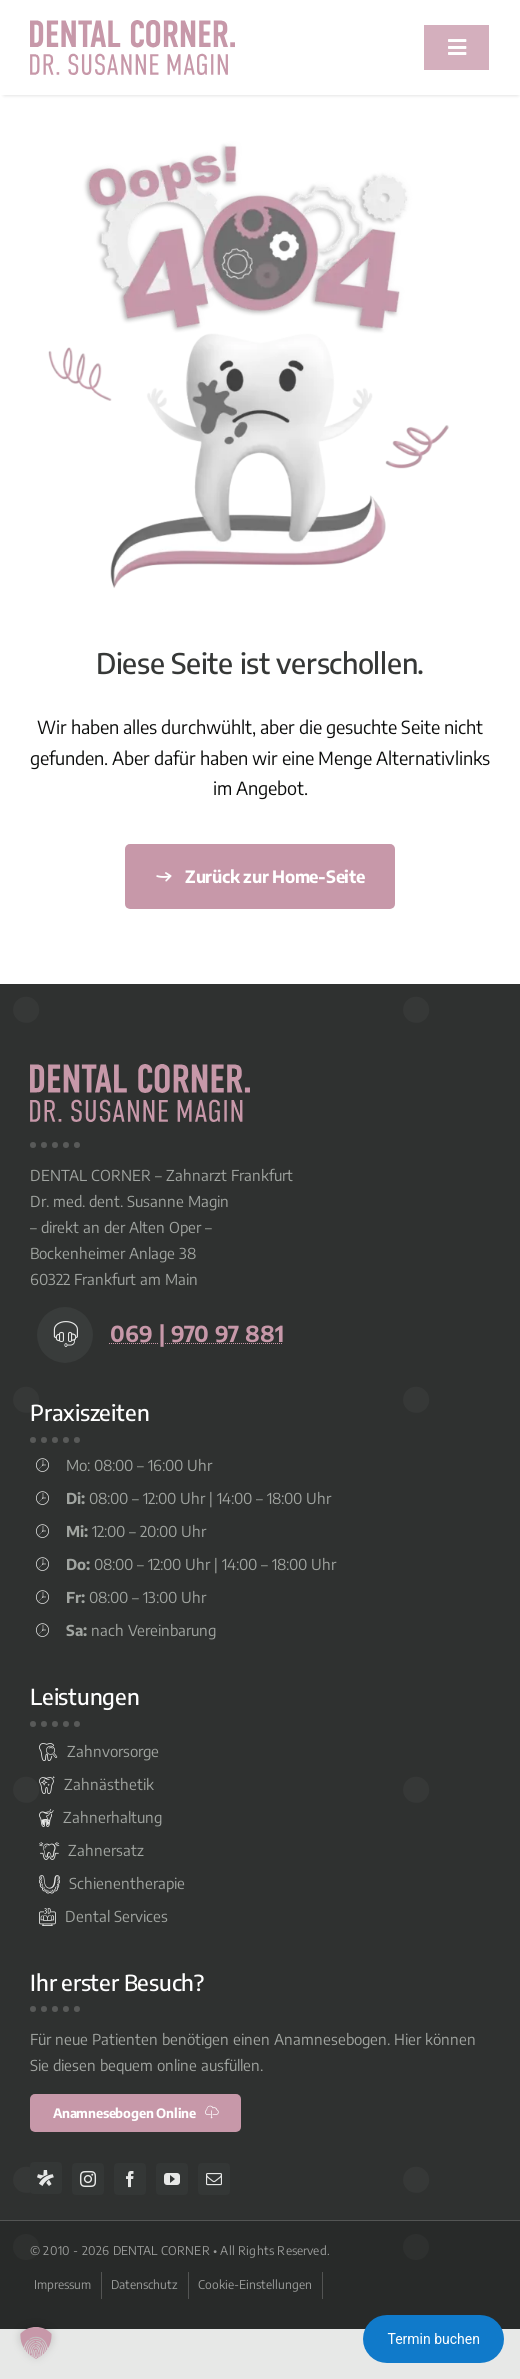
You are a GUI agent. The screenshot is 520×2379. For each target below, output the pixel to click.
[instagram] (88, 2179)
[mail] (214, 2179)
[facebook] (130, 2179)
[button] (36, 2343)
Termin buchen (433, 2339)
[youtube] (172, 2179)
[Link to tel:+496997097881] (65, 1335)
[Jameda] (46, 2178)
